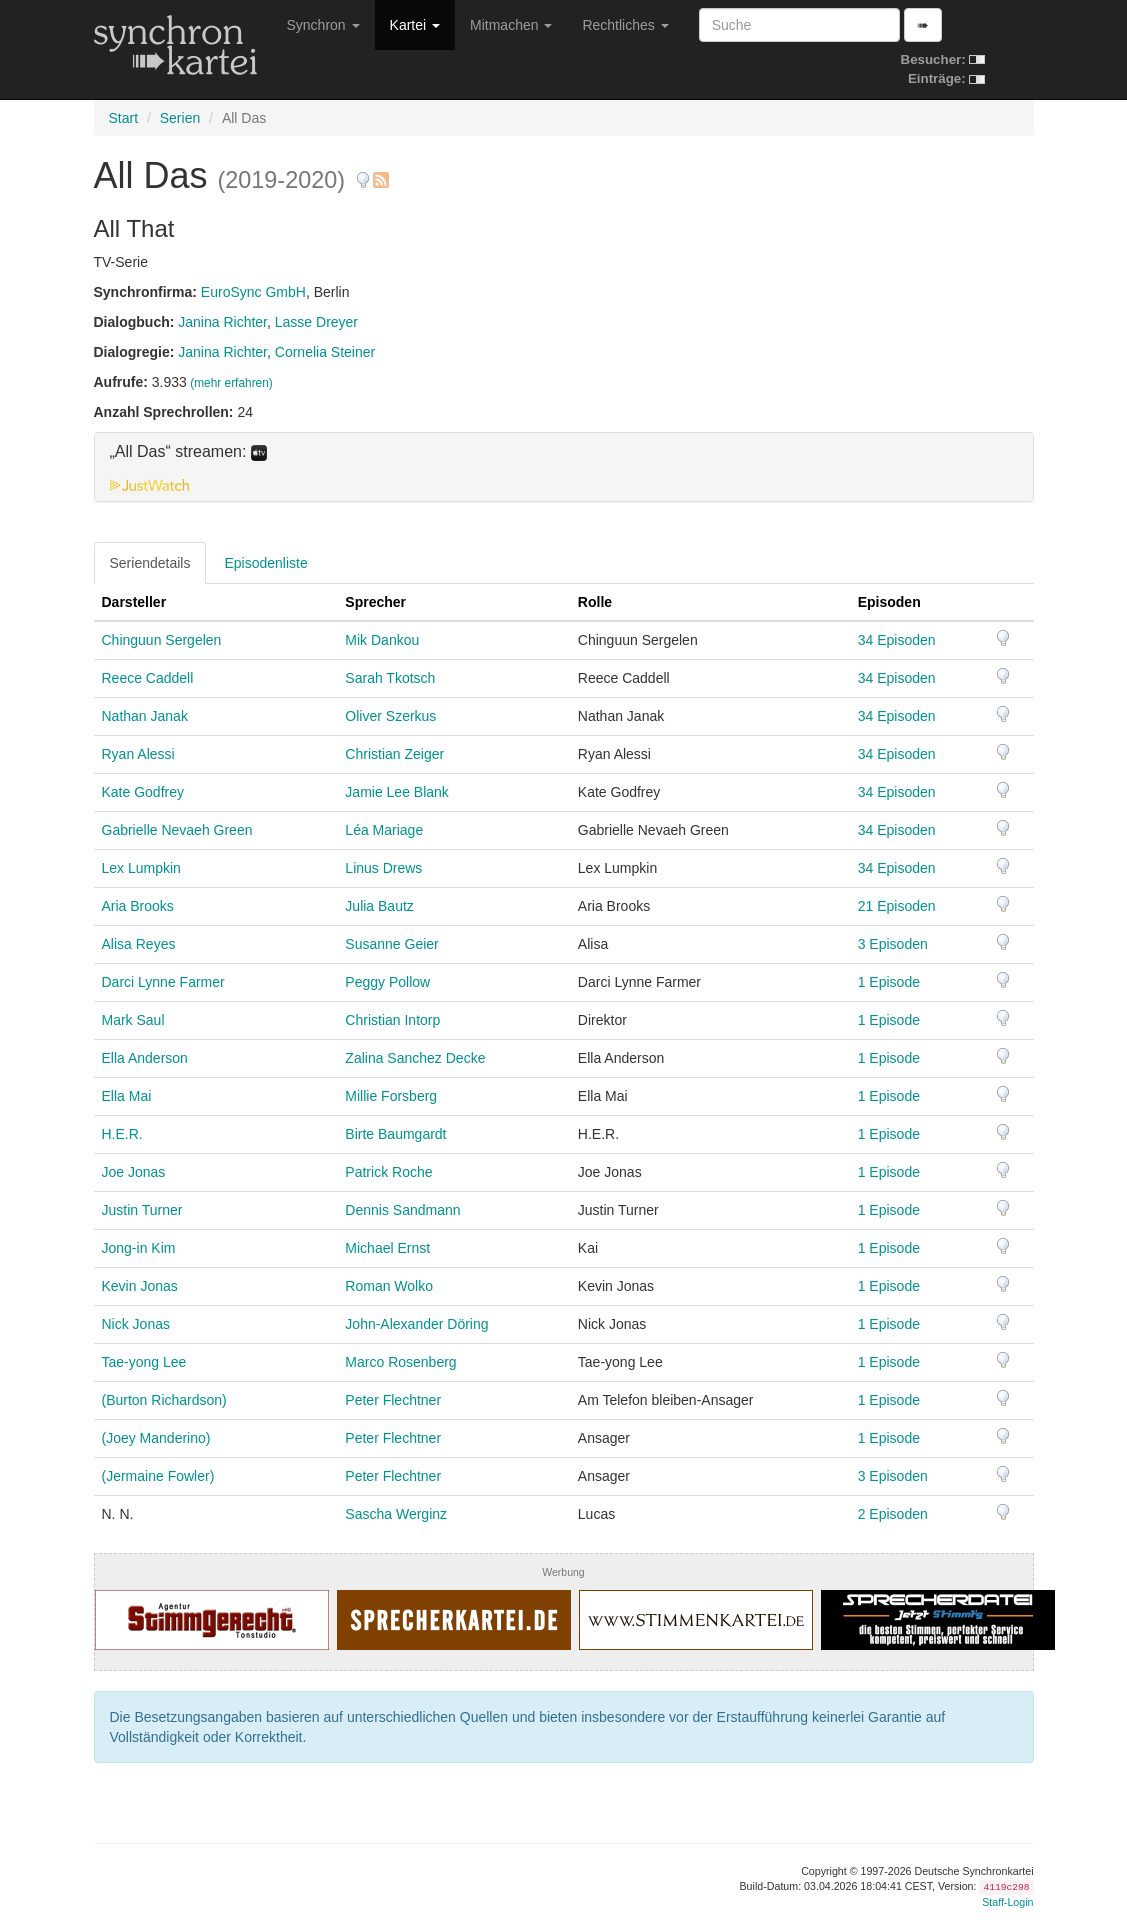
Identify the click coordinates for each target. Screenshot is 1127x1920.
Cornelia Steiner (325, 352)
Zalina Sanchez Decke (415, 1058)
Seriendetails (150, 563)
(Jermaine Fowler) (158, 1476)
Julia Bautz (379, 906)
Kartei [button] (415, 25)
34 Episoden (897, 640)
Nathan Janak (145, 716)
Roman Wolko (389, 1286)
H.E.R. (122, 1134)
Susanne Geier (391, 944)
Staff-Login (1007, 1902)
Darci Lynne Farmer (163, 982)
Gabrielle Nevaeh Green (177, 830)
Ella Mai (127, 1096)
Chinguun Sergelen (162, 640)
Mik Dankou (382, 640)
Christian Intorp (392, 1020)
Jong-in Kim (139, 1248)
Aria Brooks (138, 906)
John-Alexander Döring (416, 1324)
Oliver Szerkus (390, 716)
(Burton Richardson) (164, 1400)
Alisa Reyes (139, 944)
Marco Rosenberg (400, 1362)
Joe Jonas (134, 1172)
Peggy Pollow (387, 982)
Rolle (595, 602)
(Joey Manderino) (156, 1438)
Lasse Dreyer (316, 322)
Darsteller (134, 602)
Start (124, 118)
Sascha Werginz (396, 1514)
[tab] (564, 467)
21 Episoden (897, 906)
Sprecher (375, 602)
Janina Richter (222, 322)
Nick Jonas (136, 1324)
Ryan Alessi (138, 754)
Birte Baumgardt (395, 1134)
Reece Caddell (148, 678)
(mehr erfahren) (231, 383)
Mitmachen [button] (511, 25)
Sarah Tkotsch (390, 678)
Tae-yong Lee (144, 1362)
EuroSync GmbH (253, 292)
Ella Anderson (145, 1058)
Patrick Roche (388, 1172)
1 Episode (889, 982)
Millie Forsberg (391, 1096)
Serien (180, 118)
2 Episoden (893, 1514)
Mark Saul (133, 1020)
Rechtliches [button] (625, 25)
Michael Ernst (387, 1248)
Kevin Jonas (140, 1286)
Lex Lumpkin (141, 868)
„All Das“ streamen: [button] (188, 452)
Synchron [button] (323, 25)
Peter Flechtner (393, 1400)
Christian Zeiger (394, 754)
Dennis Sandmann (402, 1210)
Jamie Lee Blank (397, 792)
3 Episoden (893, 944)
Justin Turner (142, 1210)
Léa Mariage (384, 830)
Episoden (889, 602)
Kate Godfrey (143, 792)
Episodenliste (265, 563)
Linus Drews (383, 868)
